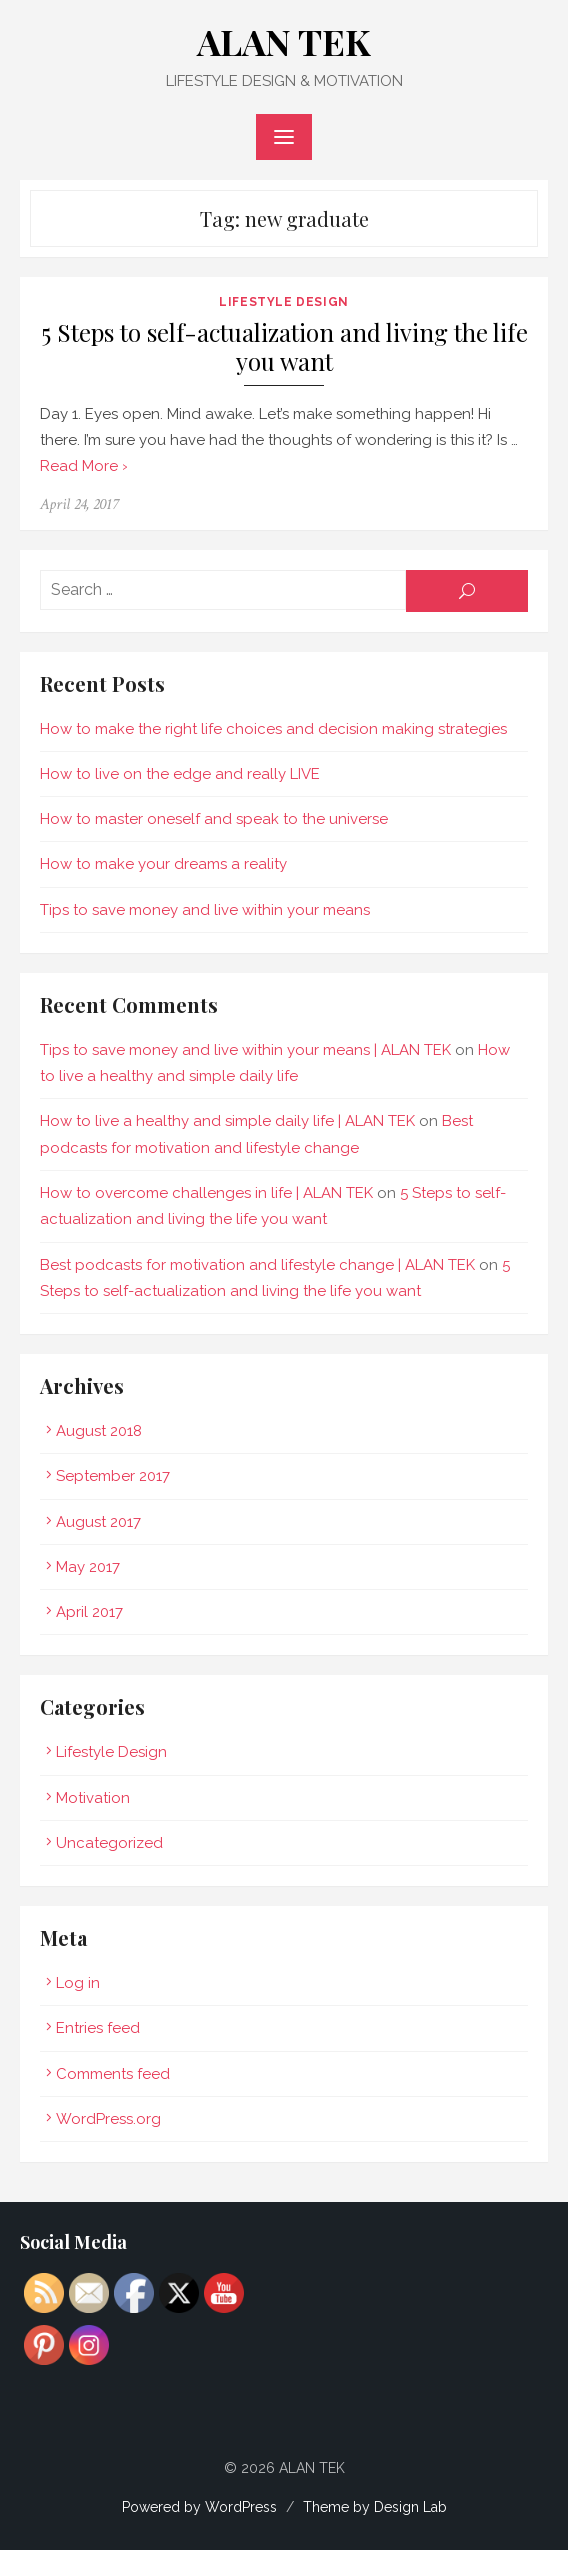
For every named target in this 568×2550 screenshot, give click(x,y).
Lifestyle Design (284, 302)
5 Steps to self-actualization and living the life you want (284, 347)
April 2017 (89, 1612)
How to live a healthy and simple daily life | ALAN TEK (227, 1121)
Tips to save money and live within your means (205, 910)
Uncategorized (109, 1843)
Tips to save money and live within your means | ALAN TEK (245, 1050)
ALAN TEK (284, 41)
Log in (78, 1983)
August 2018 (99, 1431)
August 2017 (98, 1522)
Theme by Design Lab (375, 2507)
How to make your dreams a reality (163, 864)
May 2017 (88, 1567)
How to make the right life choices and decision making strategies (273, 729)
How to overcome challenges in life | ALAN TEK (206, 1193)
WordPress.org (108, 2119)
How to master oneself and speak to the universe (214, 819)
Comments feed (113, 2074)
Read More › (84, 466)
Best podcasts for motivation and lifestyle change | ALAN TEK (257, 1265)
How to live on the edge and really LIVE (180, 774)
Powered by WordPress (199, 2507)
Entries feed (98, 2028)
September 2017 (113, 1476)
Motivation (93, 1798)
